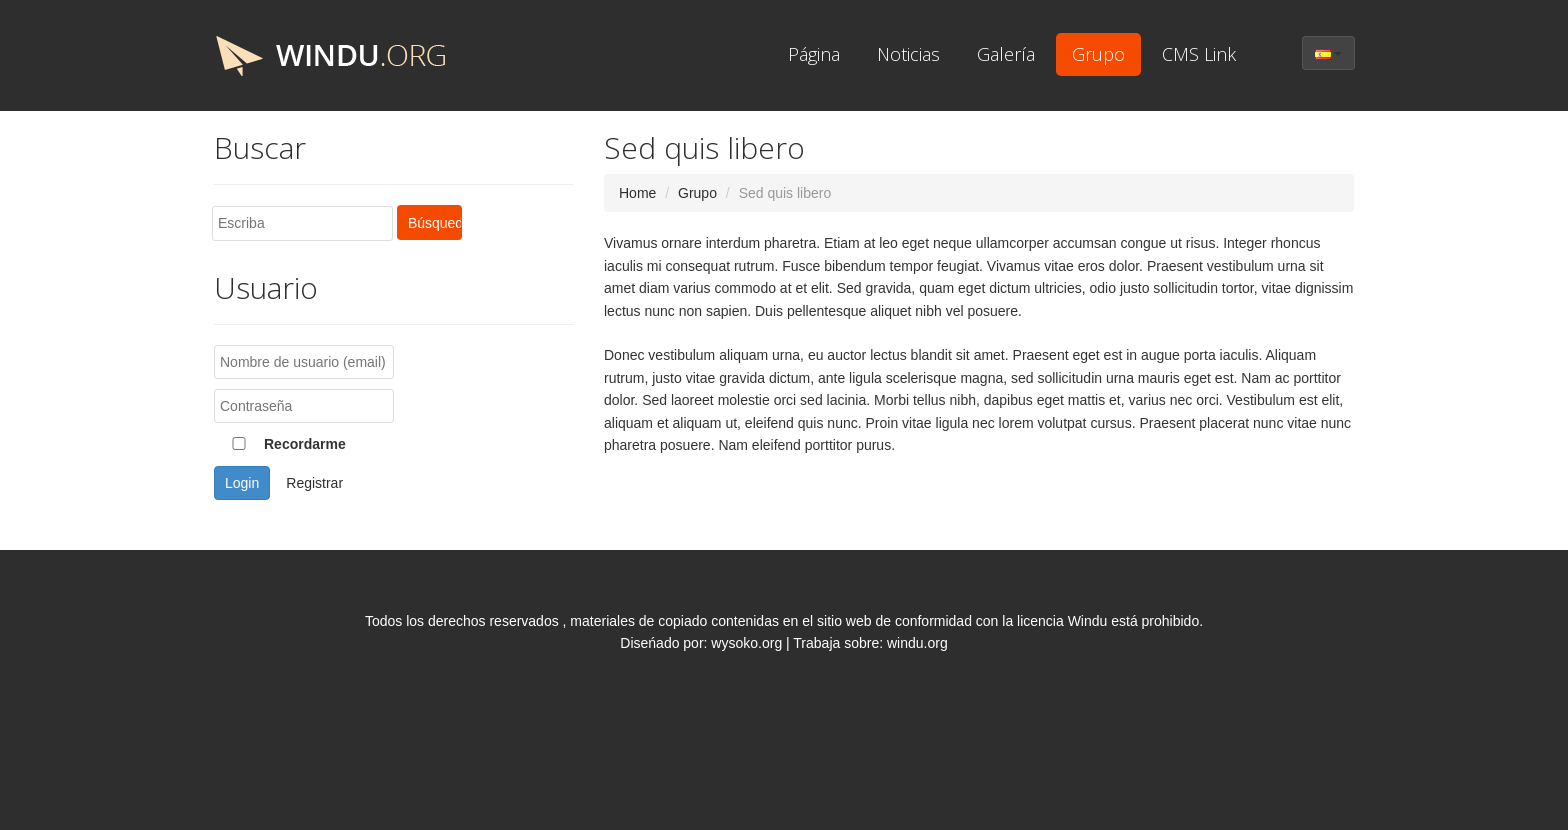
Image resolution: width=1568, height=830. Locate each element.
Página (814, 54)
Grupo (1098, 54)
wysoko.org (746, 643)
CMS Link (1199, 54)
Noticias (908, 54)
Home (637, 193)
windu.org (917, 643)
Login (242, 483)
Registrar (314, 483)
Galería (1006, 54)
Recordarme (280, 444)
